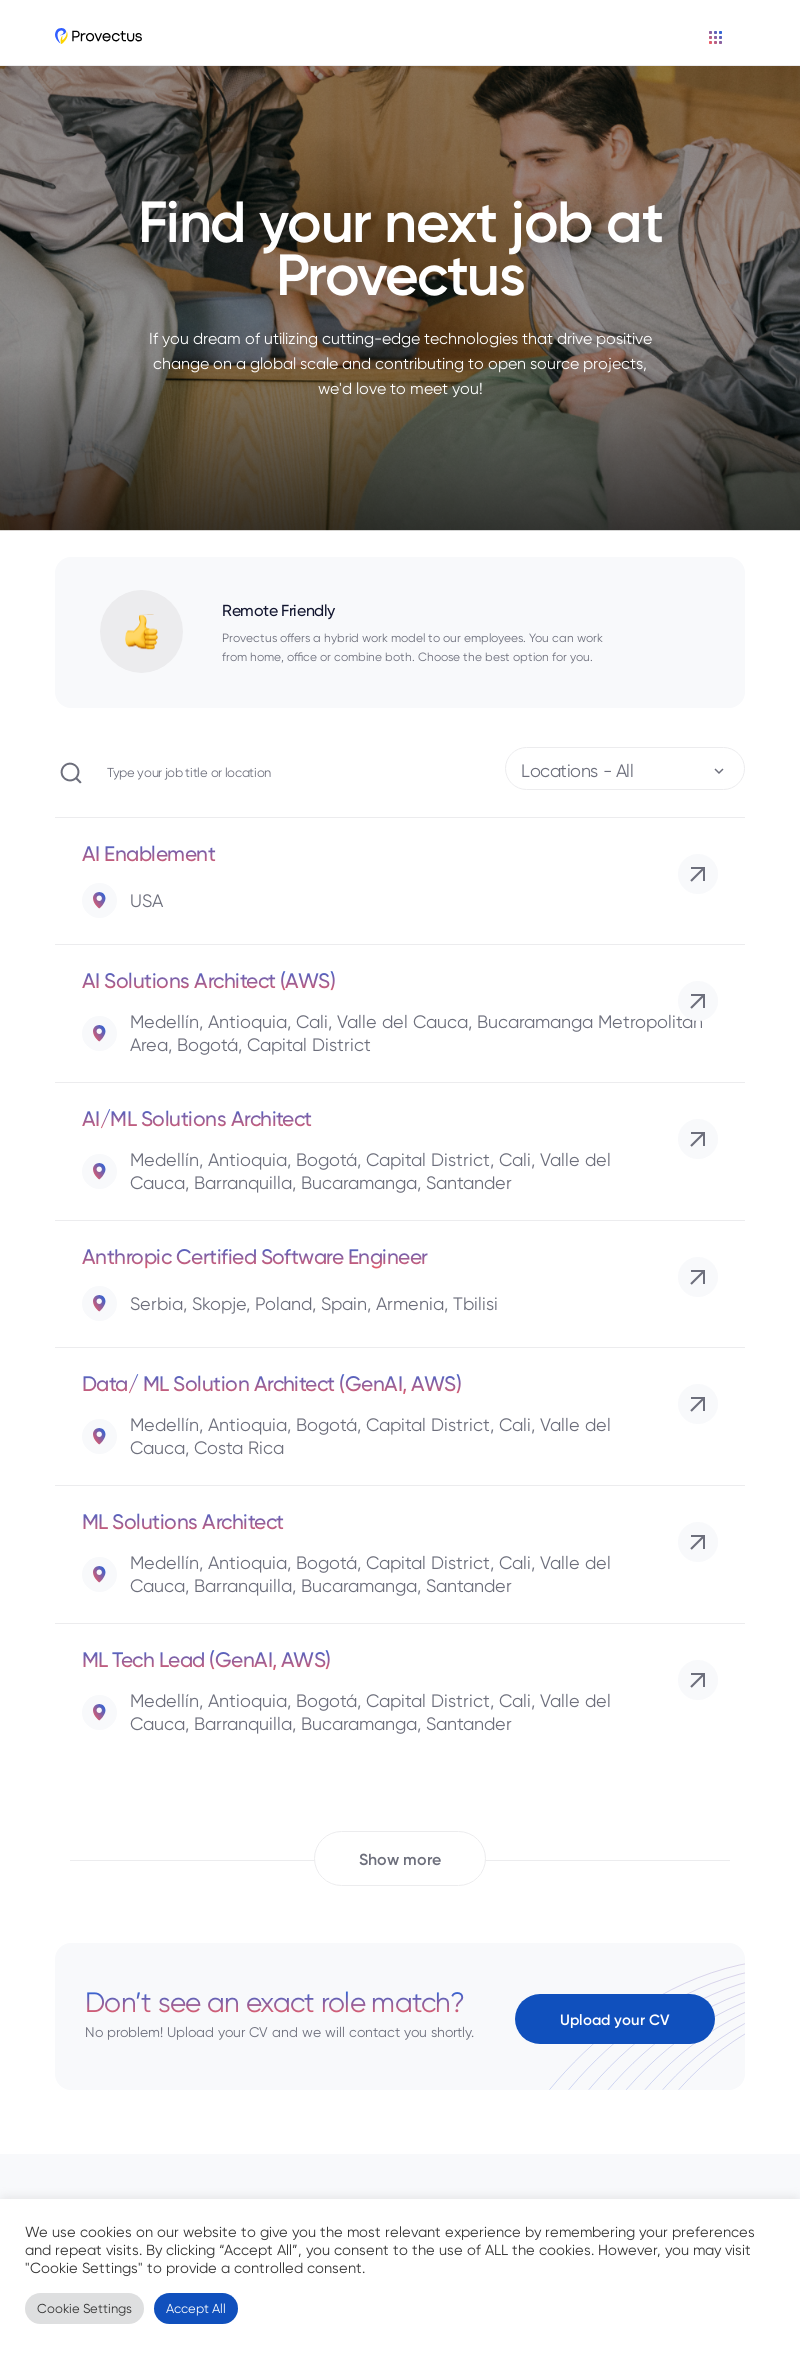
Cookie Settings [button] (84, 2308)
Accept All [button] (196, 2308)
